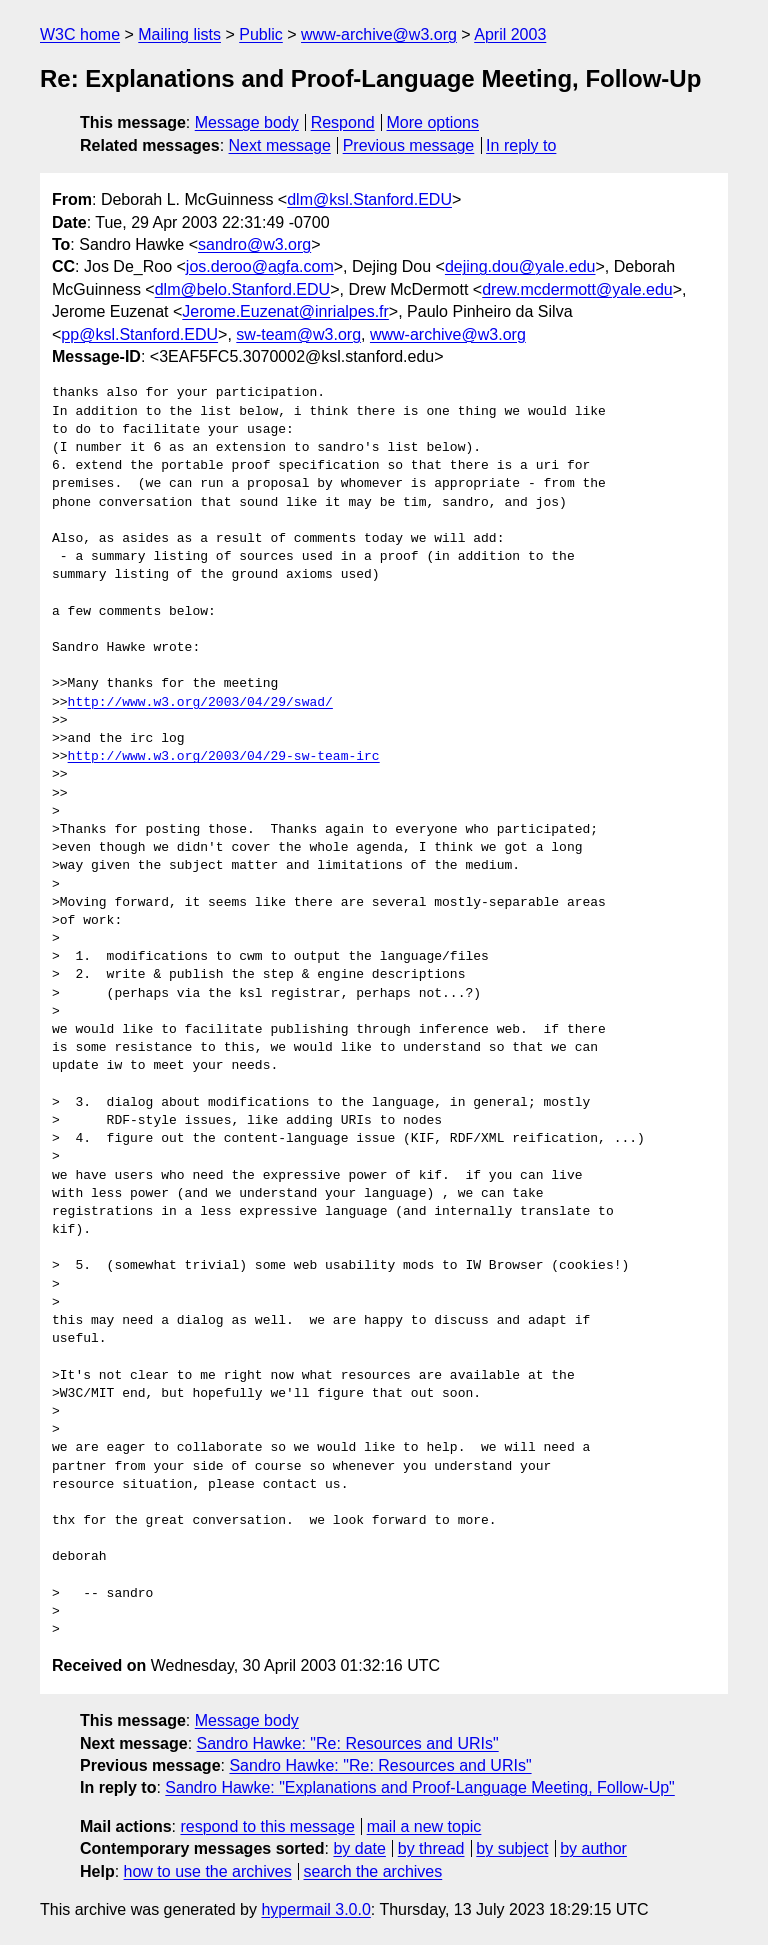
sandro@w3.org (254, 244)
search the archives (373, 1871)
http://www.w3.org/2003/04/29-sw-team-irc (224, 757)
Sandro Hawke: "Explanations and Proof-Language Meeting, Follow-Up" (419, 1787)
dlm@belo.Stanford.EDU (242, 289)
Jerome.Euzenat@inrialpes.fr (285, 311)
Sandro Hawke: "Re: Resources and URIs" (348, 1743)
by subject (512, 1848)
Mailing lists (179, 34)
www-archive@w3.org (379, 34)
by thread (431, 1848)
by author (593, 1848)
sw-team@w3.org (298, 334)
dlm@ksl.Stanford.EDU (369, 199)
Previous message (409, 145)
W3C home (80, 34)
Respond (343, 122)
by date (359, 1848)
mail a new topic (424, 1826)
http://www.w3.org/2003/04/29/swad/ (200, 703)
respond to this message (267, 1826)
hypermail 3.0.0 (315, 1909)
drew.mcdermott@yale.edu (577, 289)
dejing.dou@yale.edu (520, 266)
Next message (280, 145)
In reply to (521, 145)
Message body (247, 122)
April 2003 (510, 34)
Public (261, 34)
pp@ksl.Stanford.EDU (139, 334)
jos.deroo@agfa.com (260, 266)
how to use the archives (208, 1871)
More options (433, 122)
